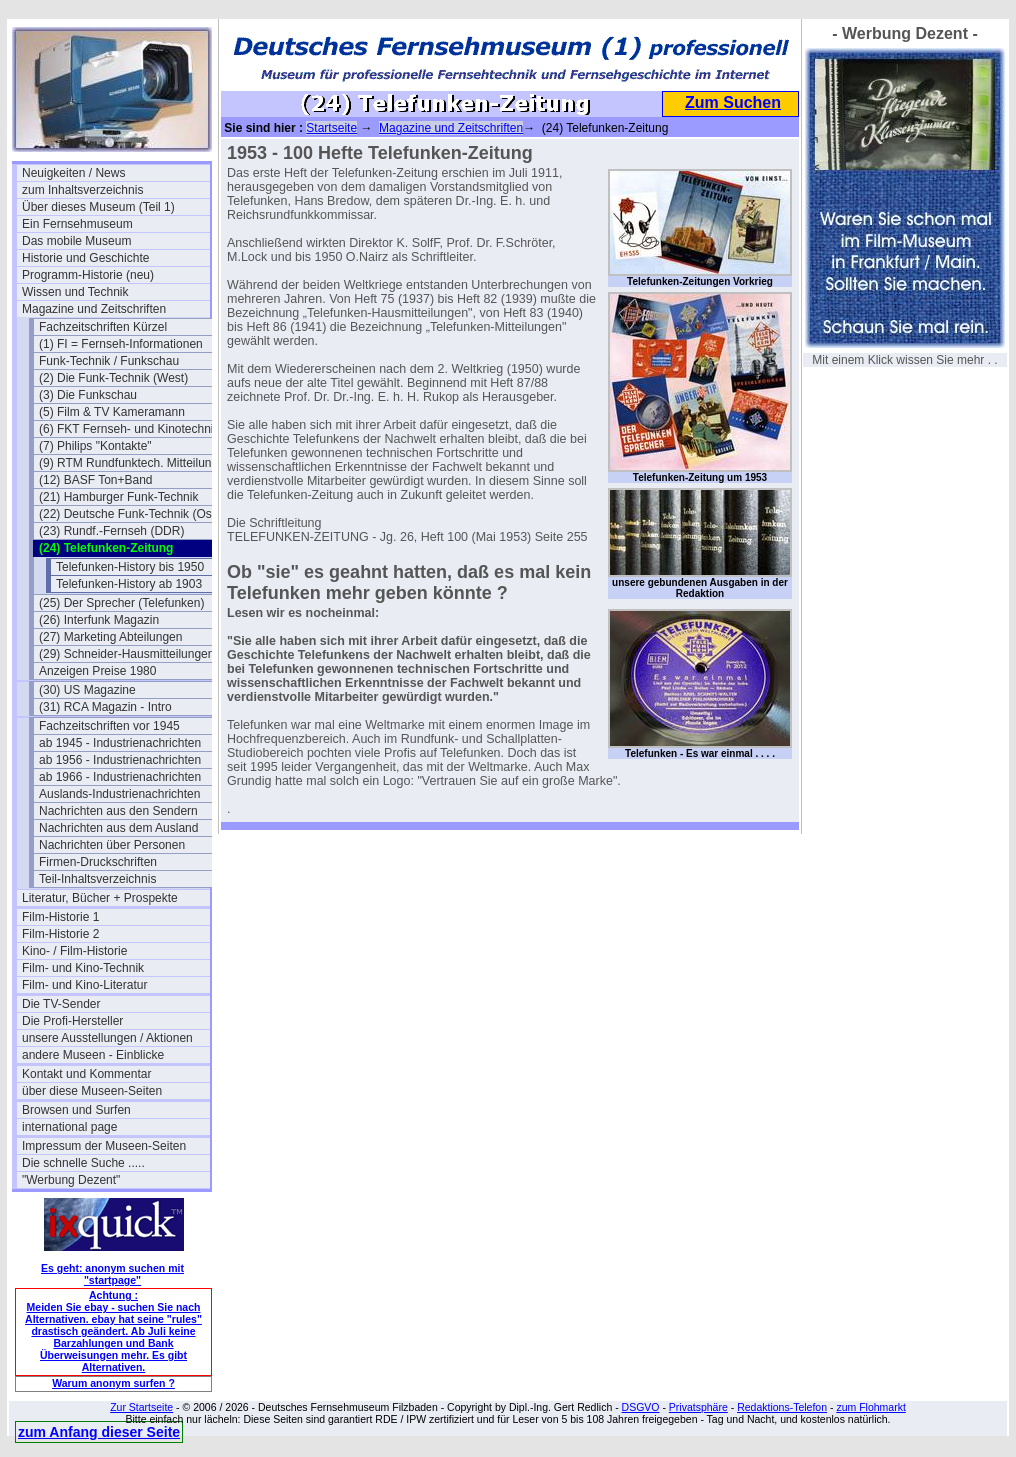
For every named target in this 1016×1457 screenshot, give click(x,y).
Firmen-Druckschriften (98, 862)
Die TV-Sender (61, 1004)
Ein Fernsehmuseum (77, 224)
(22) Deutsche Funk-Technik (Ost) (129, 514)
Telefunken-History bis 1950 (130, 567)
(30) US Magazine (87, 690)
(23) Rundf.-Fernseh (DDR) (111, 531)
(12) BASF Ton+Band (96, 480)
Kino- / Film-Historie (74, 951)
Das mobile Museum (76, 241)
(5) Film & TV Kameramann (112, 412)
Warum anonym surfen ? (113, 1383)
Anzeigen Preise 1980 (97, 671)
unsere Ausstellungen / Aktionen (107, 1038)
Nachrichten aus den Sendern (118, 811)
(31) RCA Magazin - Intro (105, 707)
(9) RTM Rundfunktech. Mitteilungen (133, 463)
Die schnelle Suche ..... (83, 1163)
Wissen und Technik (75, 292)
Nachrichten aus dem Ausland (118, 828)
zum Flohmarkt (870, 1407)
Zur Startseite (141, 1407)
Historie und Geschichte (85, 258)
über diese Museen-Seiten (92, 1091)
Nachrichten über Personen (112, 845)
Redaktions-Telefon (782, 1407)
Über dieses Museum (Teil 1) (98, 207)
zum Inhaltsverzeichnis (82, 190)
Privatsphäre (698, 1407)
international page (69, 1127)
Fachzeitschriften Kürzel (103, 327)
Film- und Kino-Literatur (84, 985)
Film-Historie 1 (60, 917)
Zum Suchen (733, 102)
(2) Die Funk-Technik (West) (113, 378)
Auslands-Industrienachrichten (119, 794)
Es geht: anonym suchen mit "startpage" (112, 1274)
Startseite (331, 128)
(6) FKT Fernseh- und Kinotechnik (129, 429)
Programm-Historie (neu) (88, 275)
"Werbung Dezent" (71, 1180)
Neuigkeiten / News (73, 173)
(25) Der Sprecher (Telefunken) (121, 603)
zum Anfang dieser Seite (99, 1432)
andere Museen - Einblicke (93, 1055)
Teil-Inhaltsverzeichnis (97, 879)
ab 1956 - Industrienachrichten (120, 760)
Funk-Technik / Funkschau (109, 361)
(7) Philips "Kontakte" (95, 446)
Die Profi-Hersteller (72, 1021)
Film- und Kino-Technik (83, 968)
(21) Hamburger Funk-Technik (118, 497)
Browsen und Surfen (76, 1110)
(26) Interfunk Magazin (99, 620)
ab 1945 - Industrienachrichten (120, 743)
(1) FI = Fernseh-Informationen (121, 344)
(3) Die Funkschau (88, 395)
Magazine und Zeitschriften (94, 309)
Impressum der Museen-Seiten (104, 1146)
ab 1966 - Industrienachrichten (120, 777)
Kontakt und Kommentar (86, 1074)
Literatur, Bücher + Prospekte (100, 898)
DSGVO (641, 1407)
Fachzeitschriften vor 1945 (109, 726)
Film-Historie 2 (60, 934)
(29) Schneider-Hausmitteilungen (126, 654)
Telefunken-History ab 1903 (129, 584)
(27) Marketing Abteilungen (110, 637)
